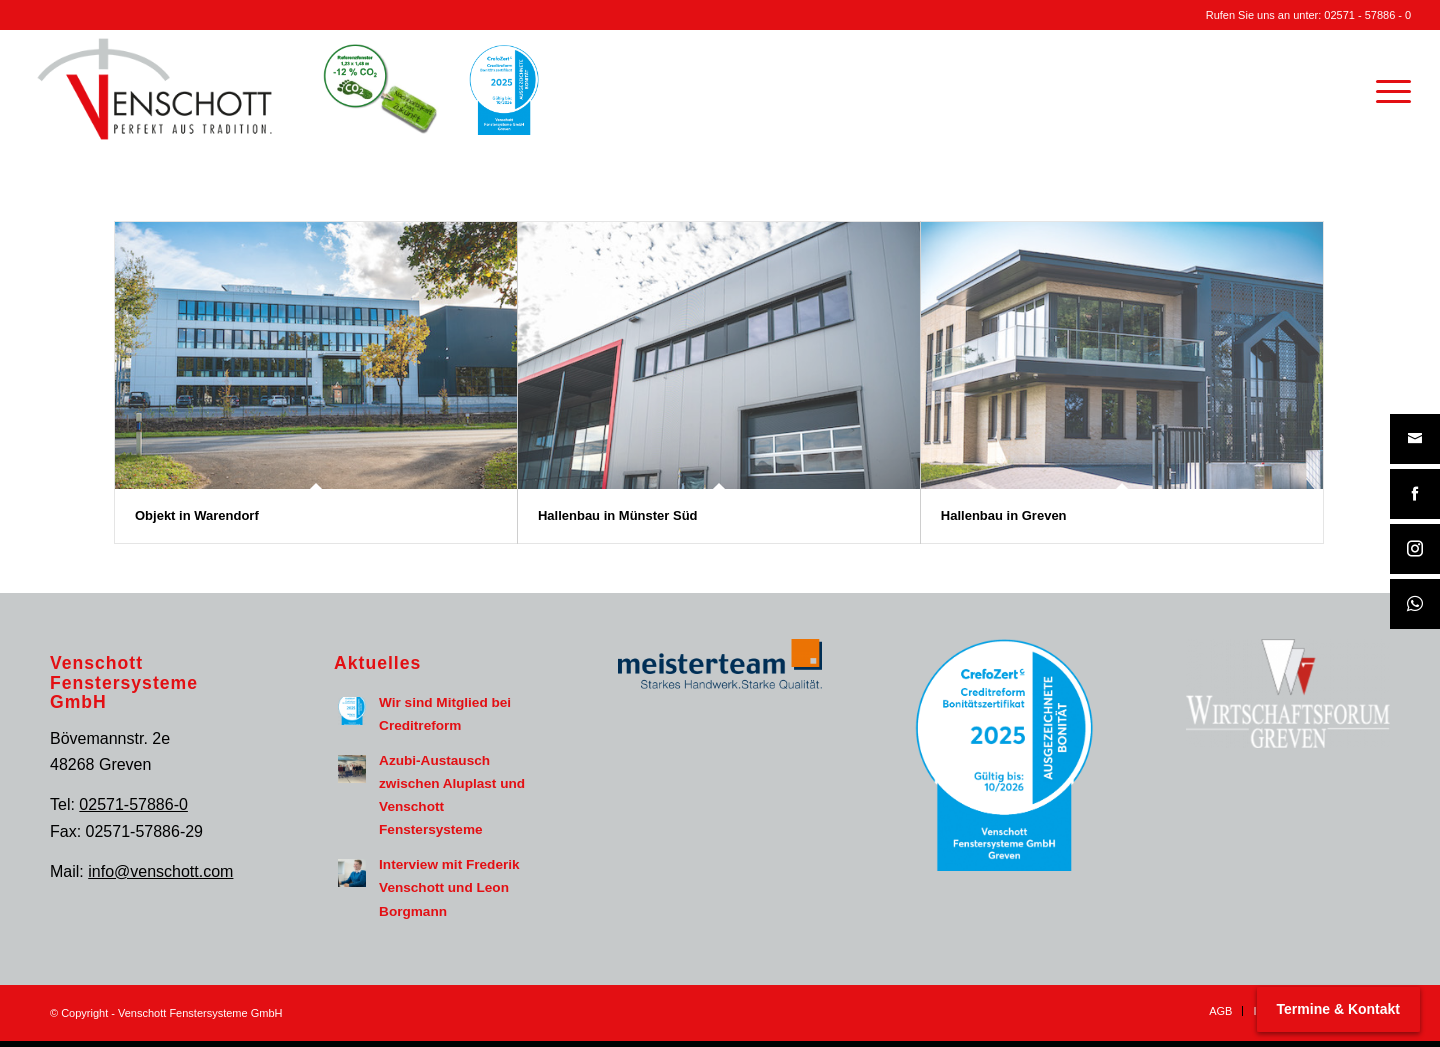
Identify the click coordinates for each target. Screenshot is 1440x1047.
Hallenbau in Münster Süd (618, 515)
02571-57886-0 (133, 804)
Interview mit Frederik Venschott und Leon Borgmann (449, 887)
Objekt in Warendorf (197, 515)
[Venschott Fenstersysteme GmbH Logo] (155, 89)
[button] (44, 1003)
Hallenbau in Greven (1004, 515)
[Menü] (1387, 89)
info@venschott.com (160, 871)
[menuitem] (1387, 89)
